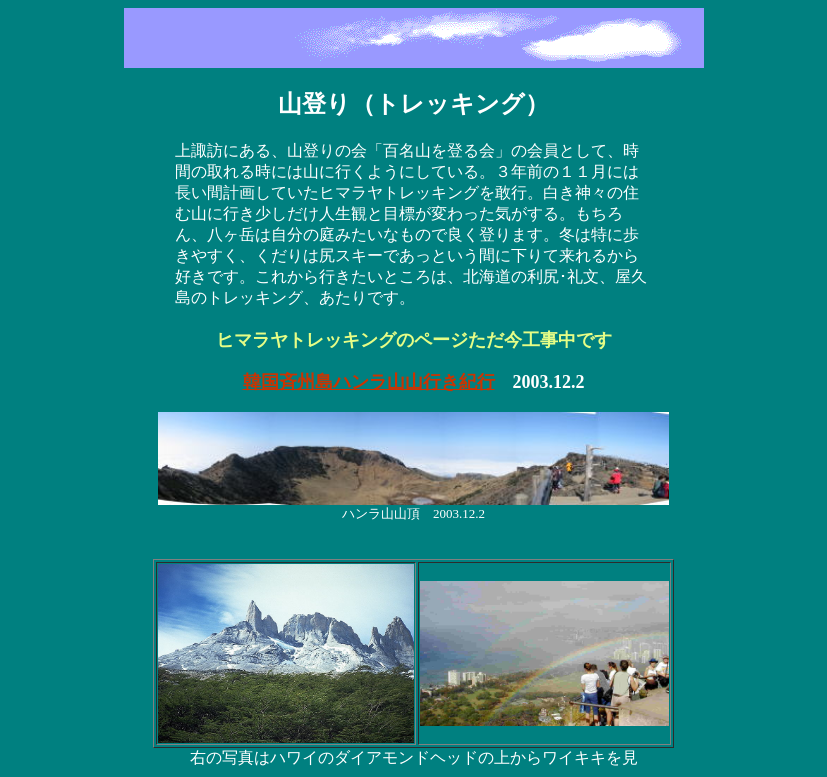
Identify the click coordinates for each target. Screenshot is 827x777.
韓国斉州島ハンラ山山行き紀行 (369, 382)
